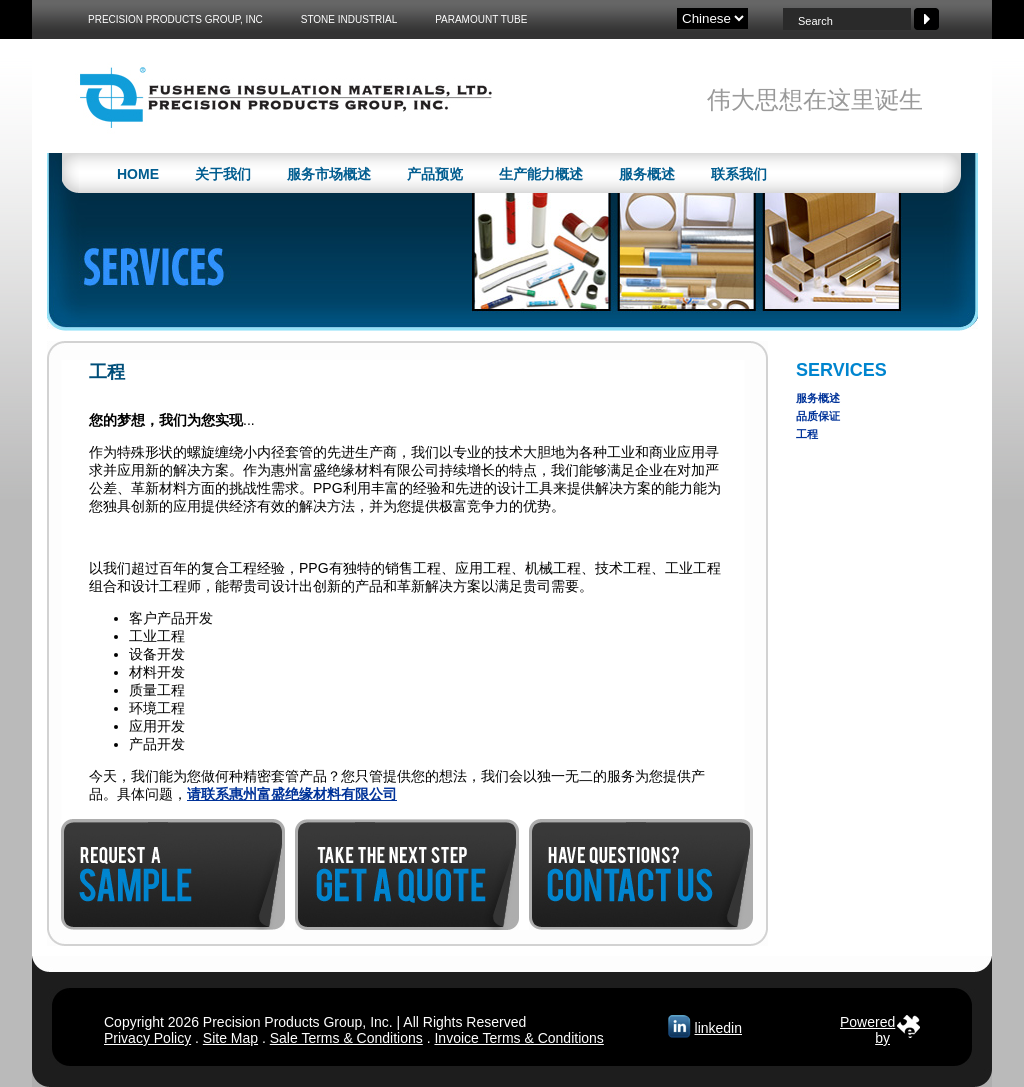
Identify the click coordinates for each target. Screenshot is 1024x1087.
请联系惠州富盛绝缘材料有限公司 (292, 794)
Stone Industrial (349, 19)
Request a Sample (173, 874)
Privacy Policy (147, 1038)
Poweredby (867, 1026)
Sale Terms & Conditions (346, 1038)
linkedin (718, 1028)
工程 (807, 434)
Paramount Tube (481, 19)
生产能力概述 (541, 174)
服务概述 (647, 174)
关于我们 (223, 174)
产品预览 (435, 174)
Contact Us (641, 874)
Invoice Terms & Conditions (518, 1038)
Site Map (230, 1038)
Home (138, 174)
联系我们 (739, 174)
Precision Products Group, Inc (175, 19)
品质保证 (818, 416)
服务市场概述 (329, 174)
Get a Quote (407, 874)
